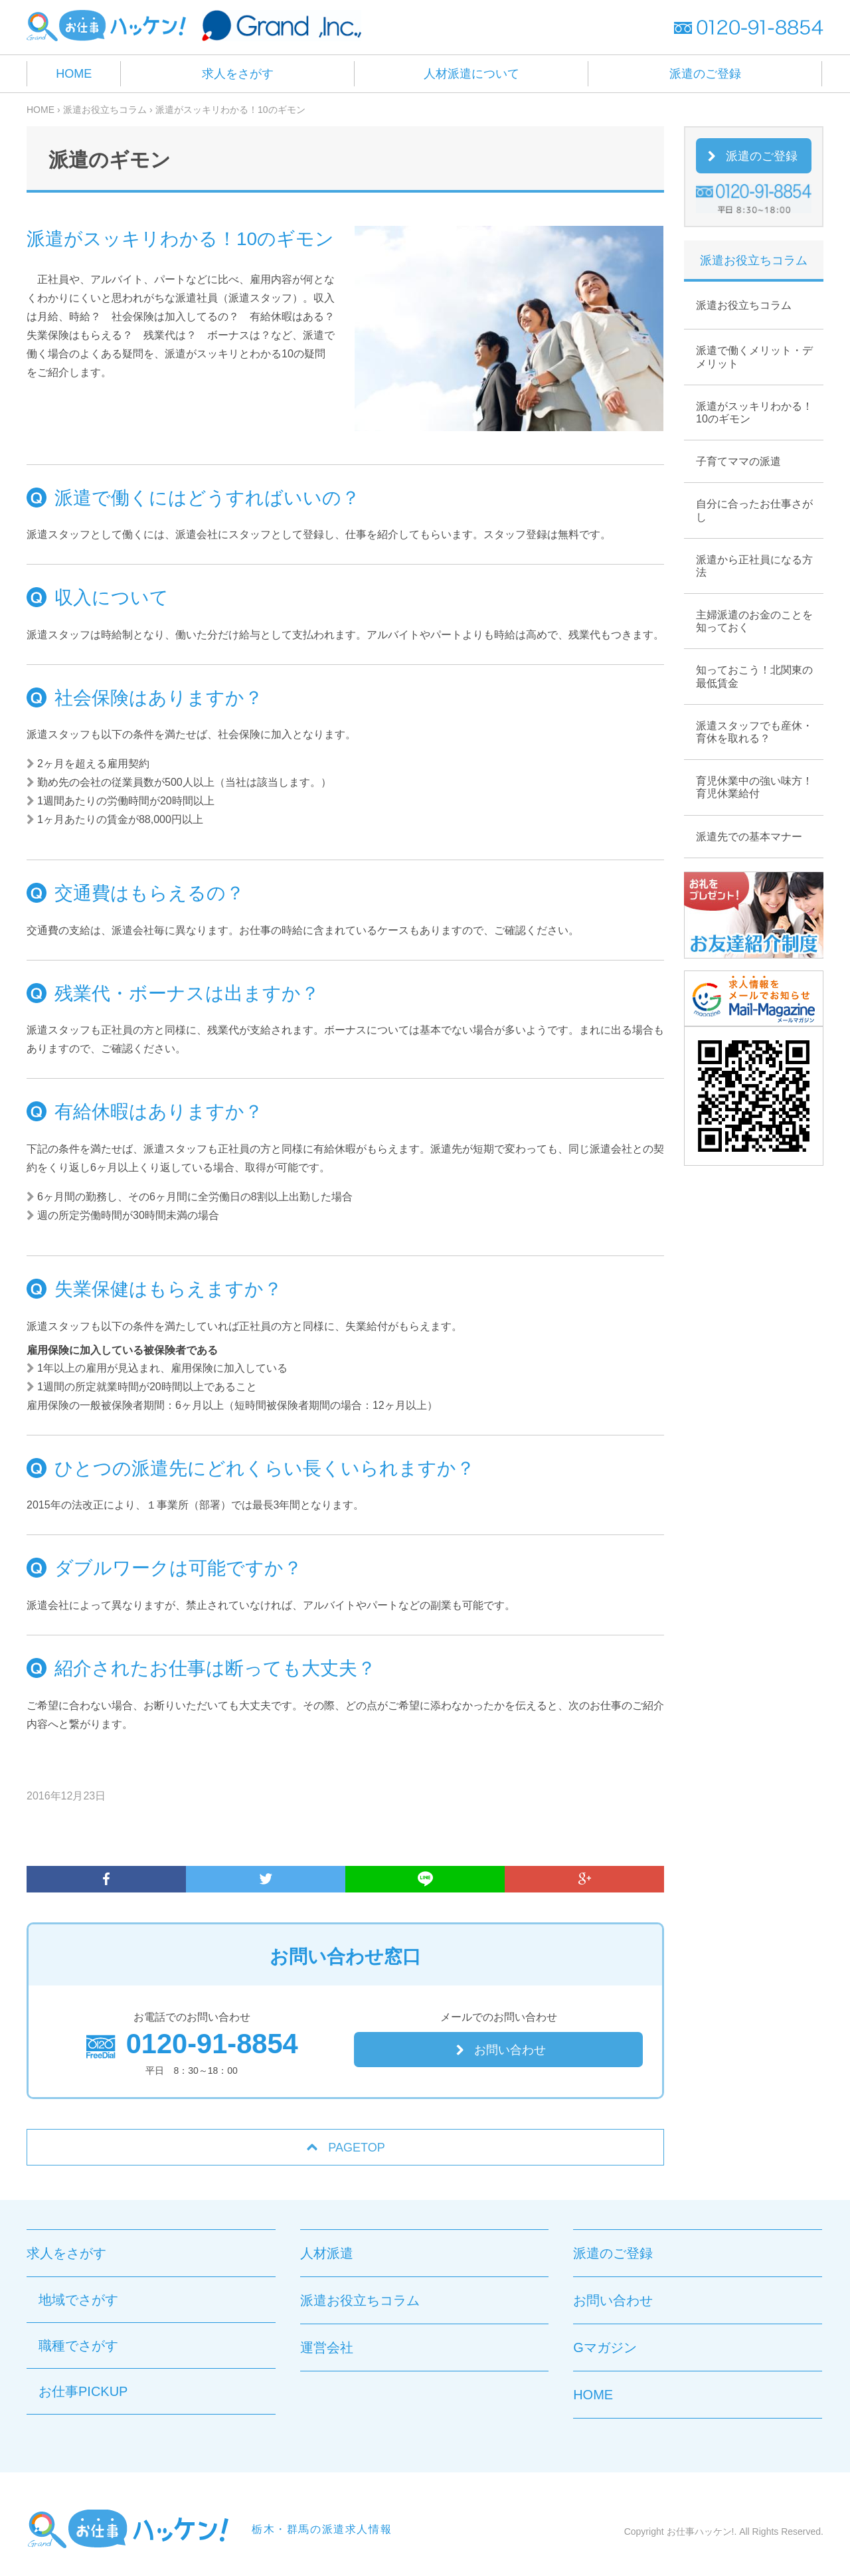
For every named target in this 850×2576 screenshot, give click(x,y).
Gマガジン (605, 2347)
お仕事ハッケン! (700, 2531)
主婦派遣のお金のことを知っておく (754, 621)
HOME (74, 73)
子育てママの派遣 (738, 461)
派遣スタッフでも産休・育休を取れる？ (754, 732)
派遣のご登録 (705, 73)
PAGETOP (356, 2147)
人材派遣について (471, 73)
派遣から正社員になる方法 (754, 566)
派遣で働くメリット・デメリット (754, 357)
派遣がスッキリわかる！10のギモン (754, 412)
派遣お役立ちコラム (744, 305)
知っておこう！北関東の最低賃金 (754, 676)
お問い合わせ (510, 2050)
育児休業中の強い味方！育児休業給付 (754, 787)
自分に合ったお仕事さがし (754, 510)
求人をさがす (238, 73)
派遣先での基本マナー (749, 836)
